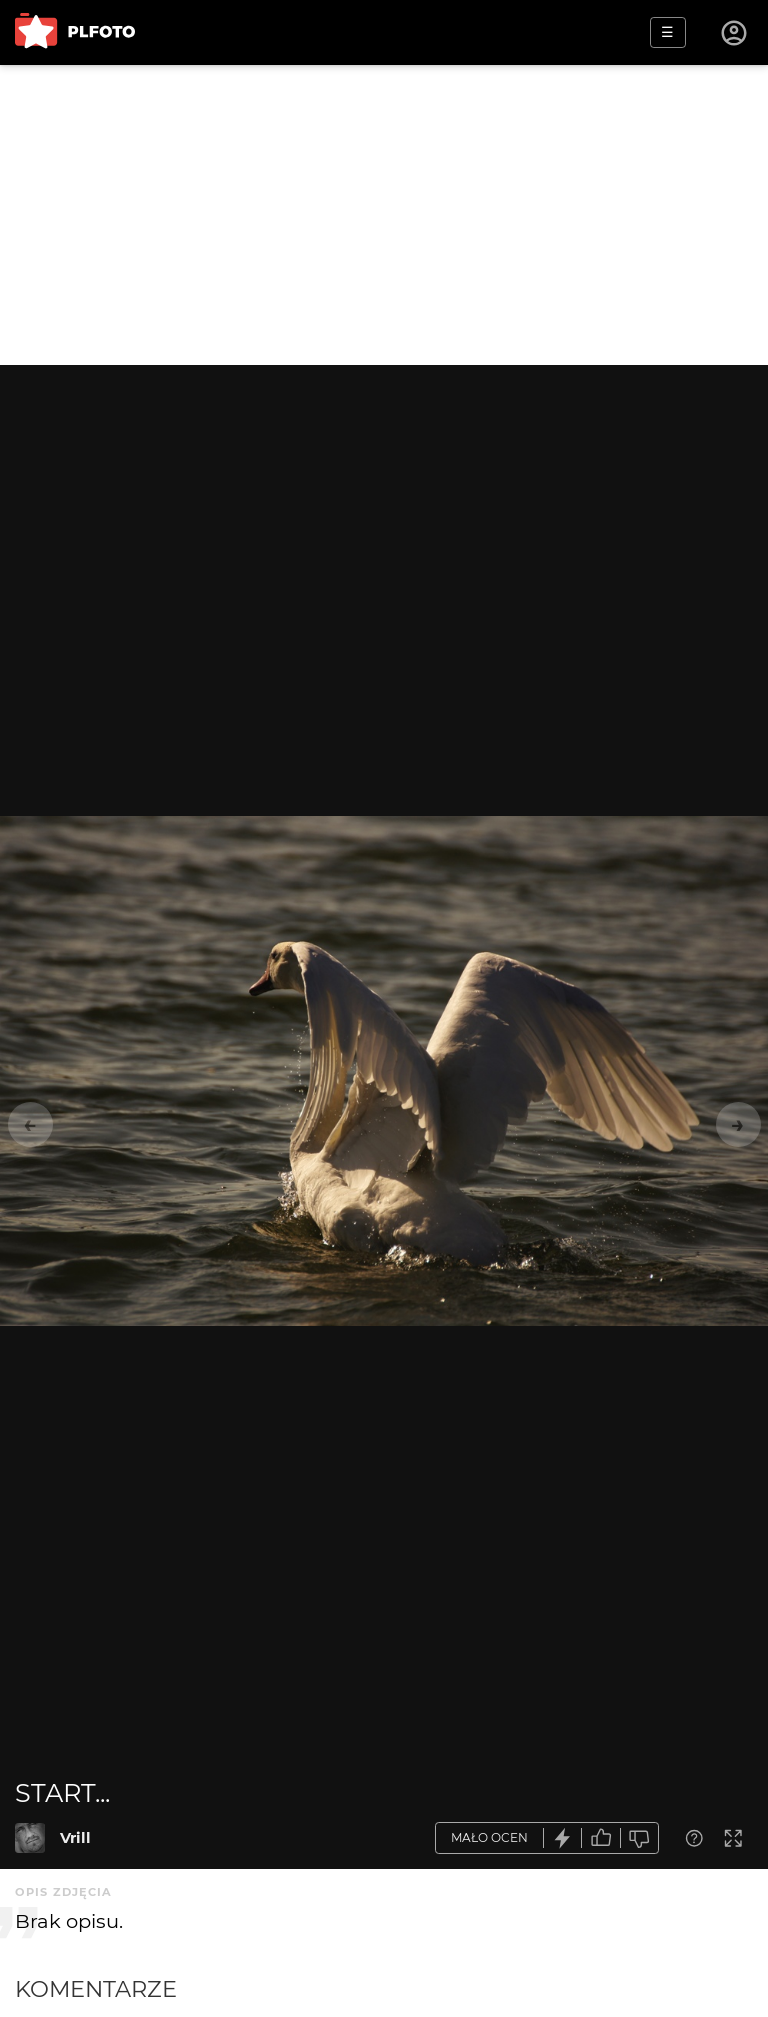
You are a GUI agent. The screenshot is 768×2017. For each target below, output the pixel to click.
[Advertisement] (384, 215)
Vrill (75, 1837)
